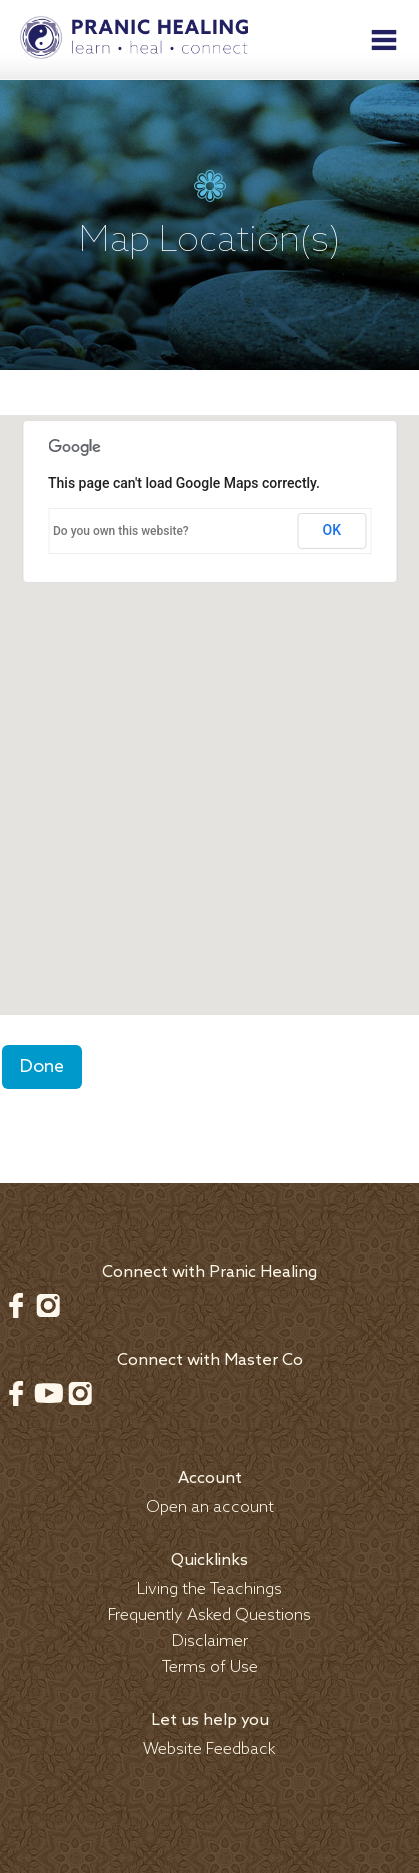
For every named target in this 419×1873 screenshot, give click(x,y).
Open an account (210, 1507)
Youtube (48, 1393)
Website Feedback (209, 1749)
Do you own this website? (121, 531)
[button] (210, 696)
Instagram (48, 1305)
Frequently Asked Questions (209, 1615)
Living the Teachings (209, 1589)
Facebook (16, 1305)
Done (42, 1067)
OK (332, 530)
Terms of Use (210, 1667)
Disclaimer (210, 1641)
